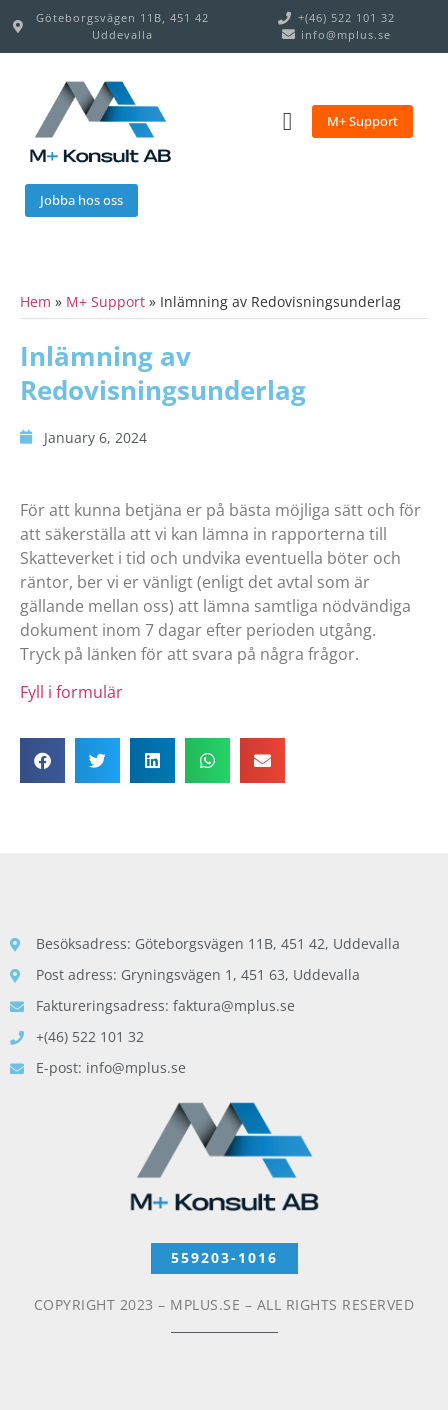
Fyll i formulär (71, 692)
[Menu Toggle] (287, 121)
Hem (35, 301)
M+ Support (105, 301)
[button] (42, 760)
